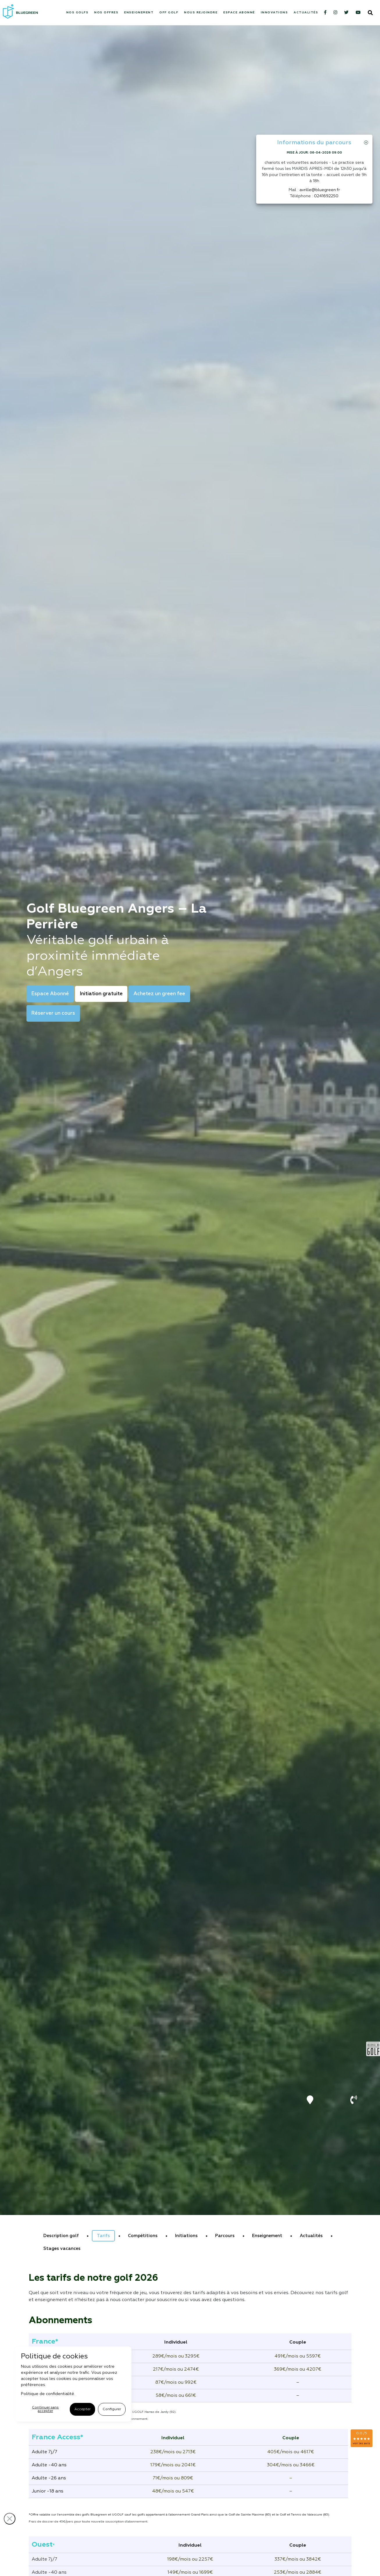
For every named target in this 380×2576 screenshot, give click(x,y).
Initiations (186, 2236)
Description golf (61, 2236)
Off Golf (168, 12)
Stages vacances (62, 2248)
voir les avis (361, 2443)
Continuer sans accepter (45, 2409)
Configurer (112, 2409)
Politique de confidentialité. (48, 2394)
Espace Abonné (50, 993)
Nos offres (106, 12)
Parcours (225, 2236)
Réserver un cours (53, 1013)
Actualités (306, 12)
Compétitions (143, 2236)
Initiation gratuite (101, 993)
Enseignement (139, 12)
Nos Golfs (77, 12)
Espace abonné (239, 12)
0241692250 (326, 196)
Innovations (274, 12)
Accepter (82, 2409)
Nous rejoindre (200, 12)
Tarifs (103, 2236)
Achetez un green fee (159, 993)
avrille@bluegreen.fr (319, 190)
